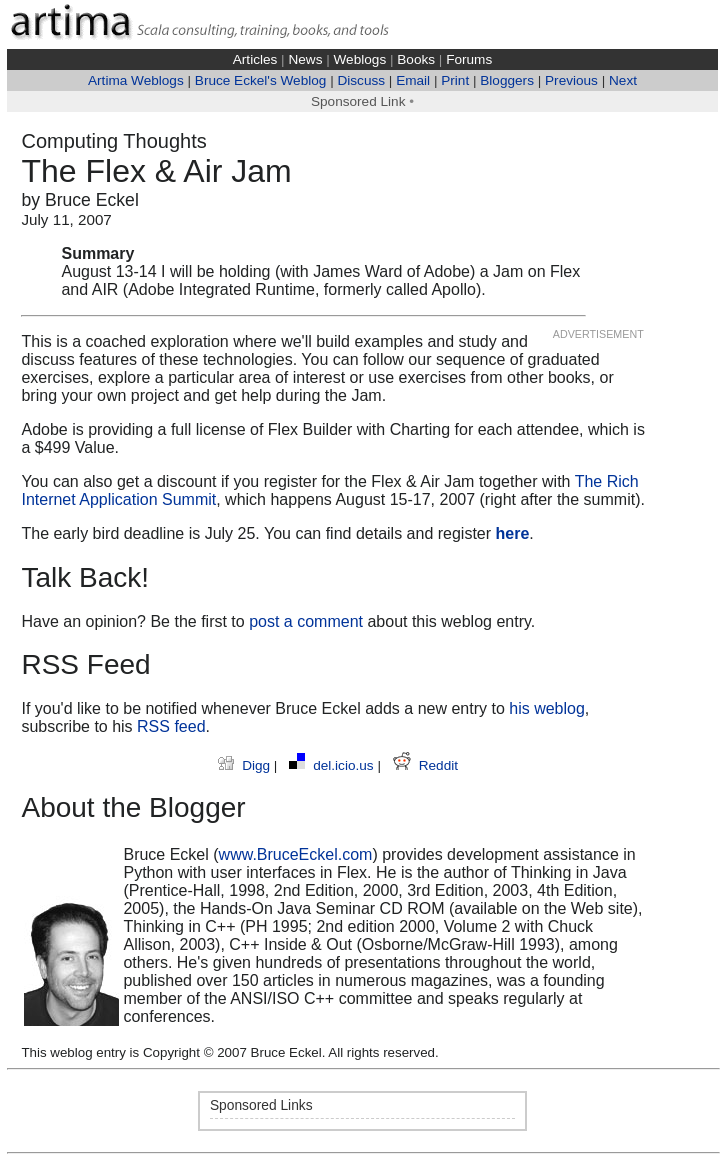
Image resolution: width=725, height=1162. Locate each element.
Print (455, 80)
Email (413, 80)
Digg (246, 765)
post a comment (306, 621)
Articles (255, 59)
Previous (571, 80)
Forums (469, 59)
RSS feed (171, 726)
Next (623, 80)
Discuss (361, 80)
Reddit (425, 765)
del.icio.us (333, 765)
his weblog (547, 708)
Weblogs (360, 59)
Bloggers (507, 80)
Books (416, 59)
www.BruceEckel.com (296, 854)
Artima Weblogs (136, 80)
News (305, 59)
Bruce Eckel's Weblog (261, 80)
